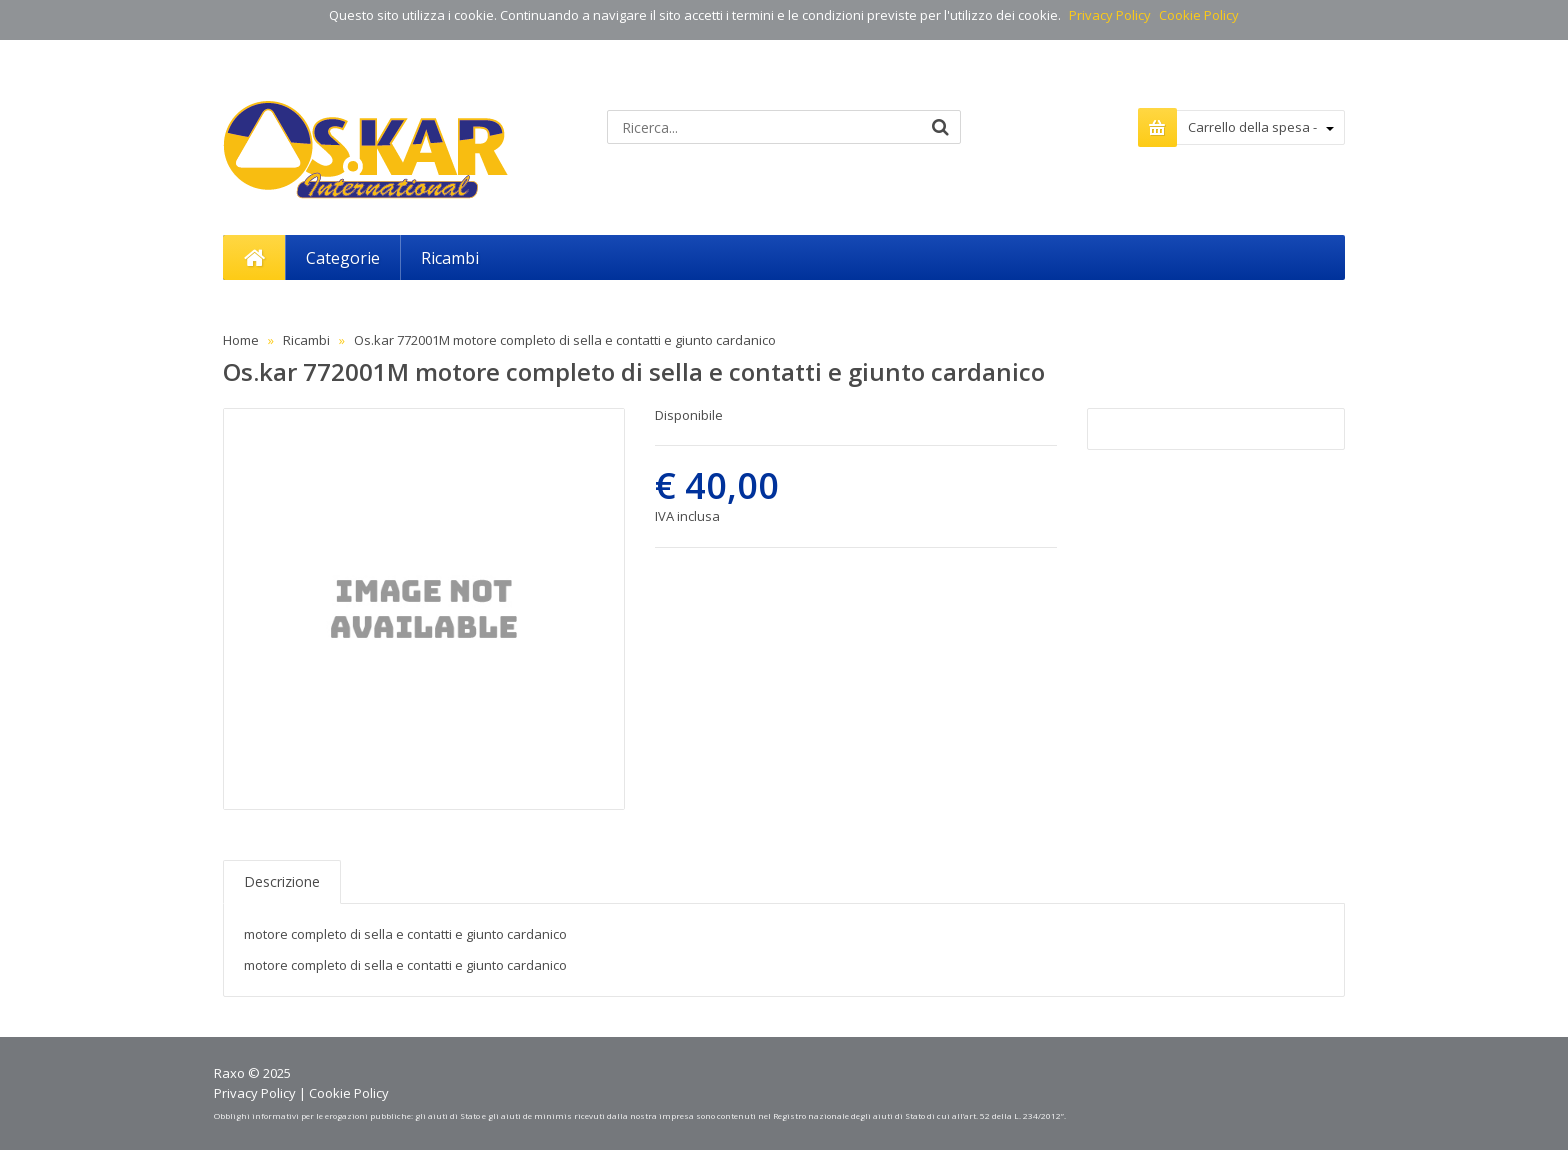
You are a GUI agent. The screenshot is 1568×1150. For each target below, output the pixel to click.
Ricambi (306, 340)
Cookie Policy (1199, 15)
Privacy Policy (1110, 15)
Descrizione (282, 881)
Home (241, 340)
